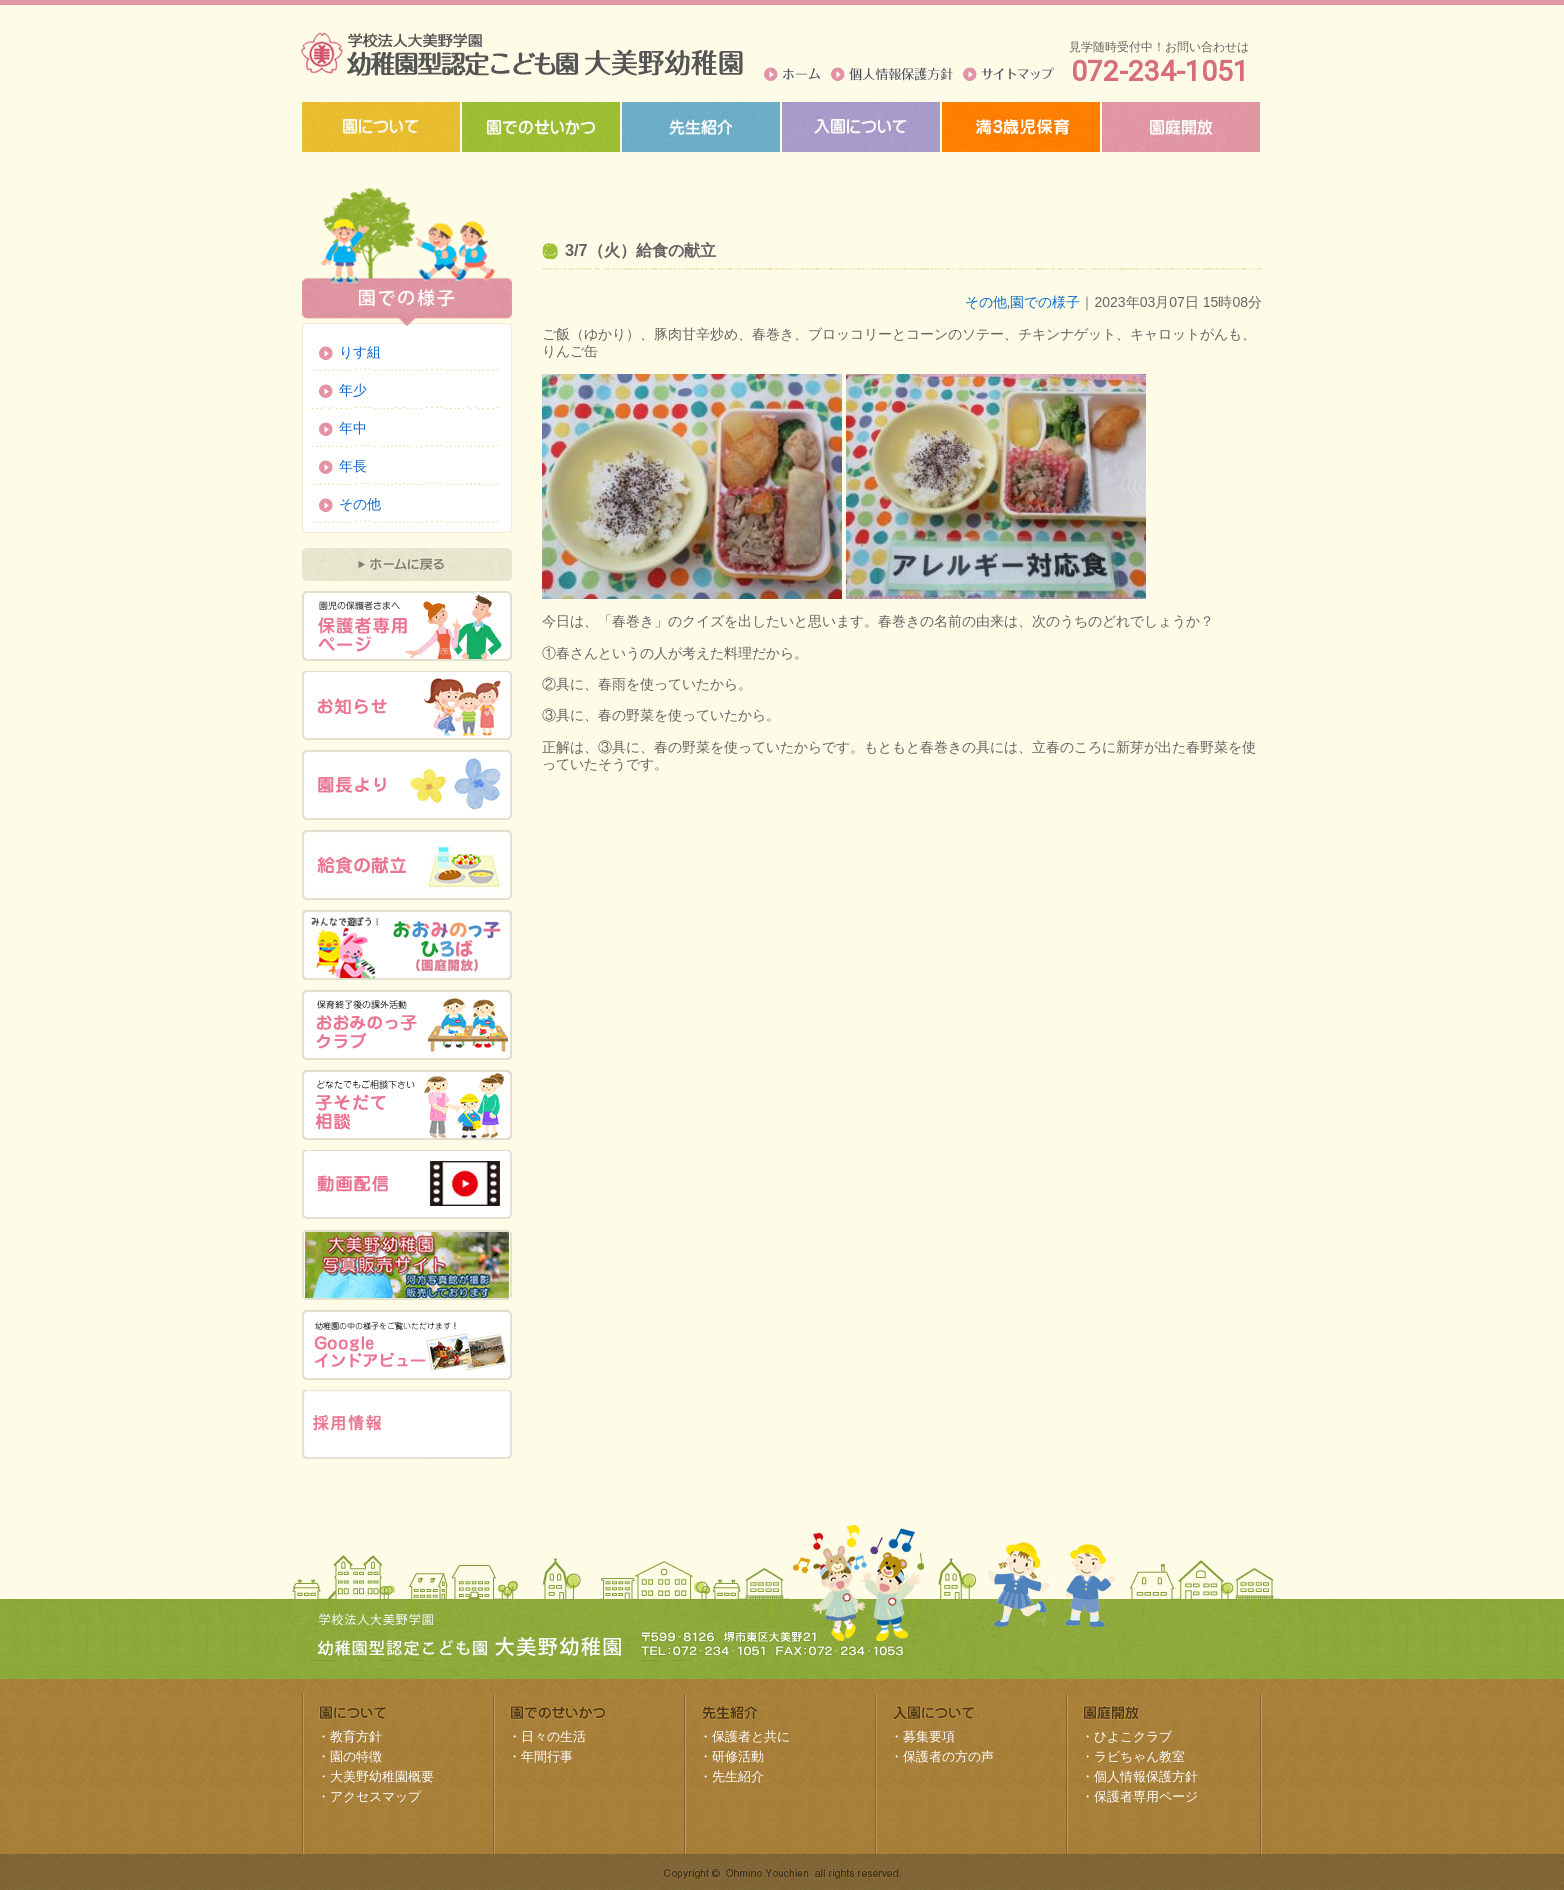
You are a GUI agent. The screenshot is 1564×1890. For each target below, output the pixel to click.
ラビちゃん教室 (1139, 1756)
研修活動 (738, 1756)
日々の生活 (553, 1736)
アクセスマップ (375, 1796)
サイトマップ (1008, 74)
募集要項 (929, 1736)
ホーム (792, 74)
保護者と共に (751, 1736)
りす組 (360, 352)
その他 (986, 302)
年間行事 (547, 1756)
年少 (353, 390)
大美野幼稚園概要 (382, 1776)
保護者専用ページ (1146, 1796)
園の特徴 (356, 1756)
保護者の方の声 (948, 1756)
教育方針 (356, 1736)
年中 (353, 428)
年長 (353, 466)
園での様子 (1045, 302)
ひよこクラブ (1133, 1736)
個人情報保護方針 (892, 74)
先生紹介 (738, 1776)
